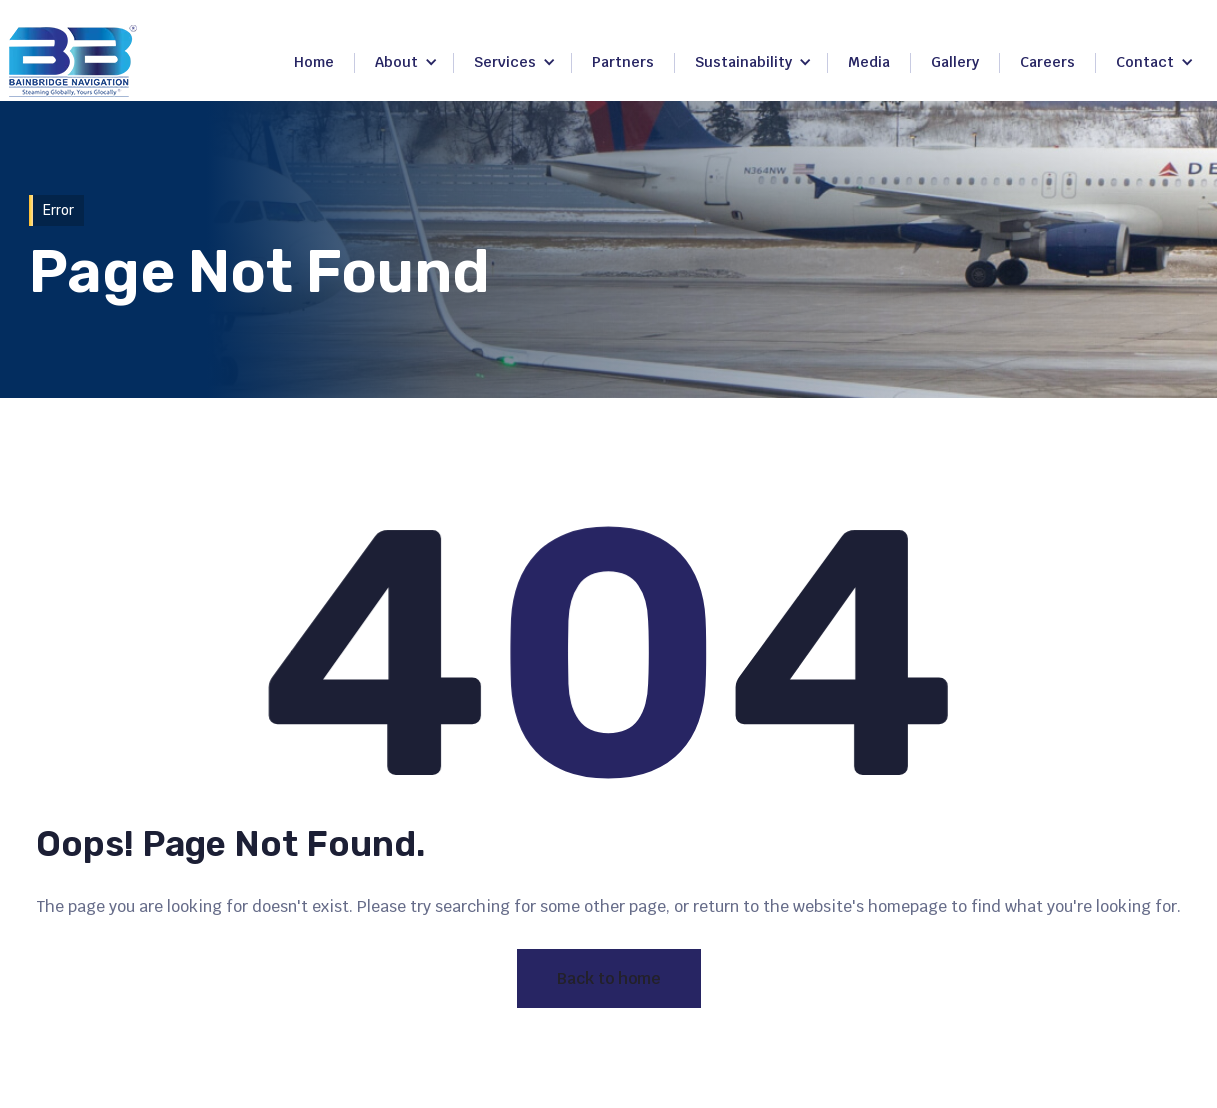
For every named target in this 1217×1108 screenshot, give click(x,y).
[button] (406, 63)
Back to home (609, 978)
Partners (623, 62)
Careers (1047, 62)
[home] (73, 61)
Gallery (955, 62)
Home (314, 62)
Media (869, 62)
